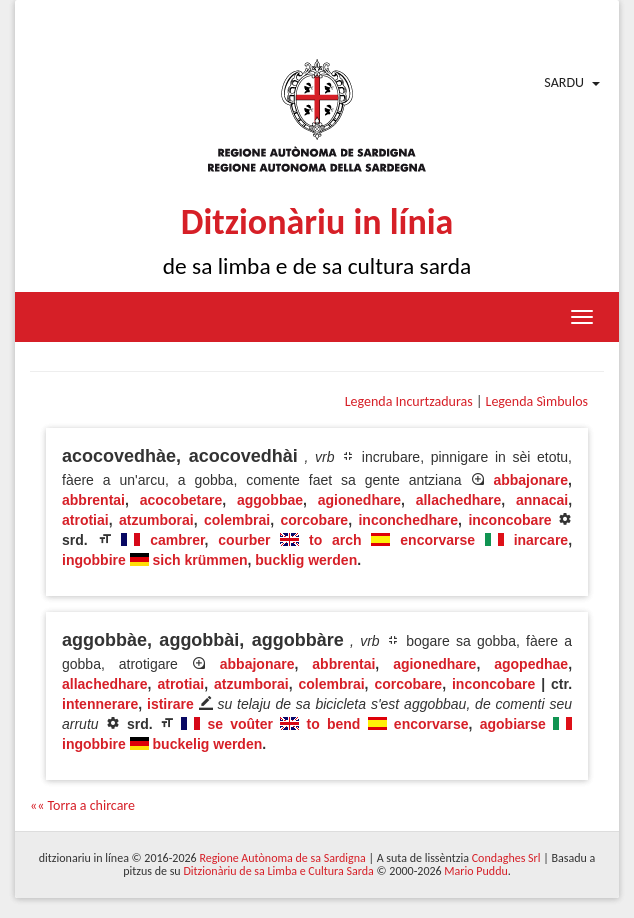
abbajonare (530, 480)
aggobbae (270, 500)
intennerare (100, 704)
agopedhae (531, 664)
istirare (170, 704)
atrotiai (85, 520)
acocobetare (181, 500)
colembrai (237, 520)
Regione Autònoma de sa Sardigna (282, 858)
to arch (335, 540)
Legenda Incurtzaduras (409, 401)
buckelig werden (208, 744)
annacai (542, 500)
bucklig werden (306, 560)
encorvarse (437, 540)
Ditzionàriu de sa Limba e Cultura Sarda (278, 871)
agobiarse (513, 724)
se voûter (240, 724)
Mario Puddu (475, 871)
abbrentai (93, 500)
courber (244, 540)
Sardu (564, 82)
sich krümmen (200, 560)
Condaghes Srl (506, 858)
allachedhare (459, 500)
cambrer (177, 540)
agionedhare (359, 500)
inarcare (541, 540)
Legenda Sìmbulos (537, 401)
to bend (333, 724)
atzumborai (156, 520)
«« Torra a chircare (82, 805)
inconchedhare (408, 520)
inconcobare (509, 520)
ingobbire (94, 560)
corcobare (314, 520)
